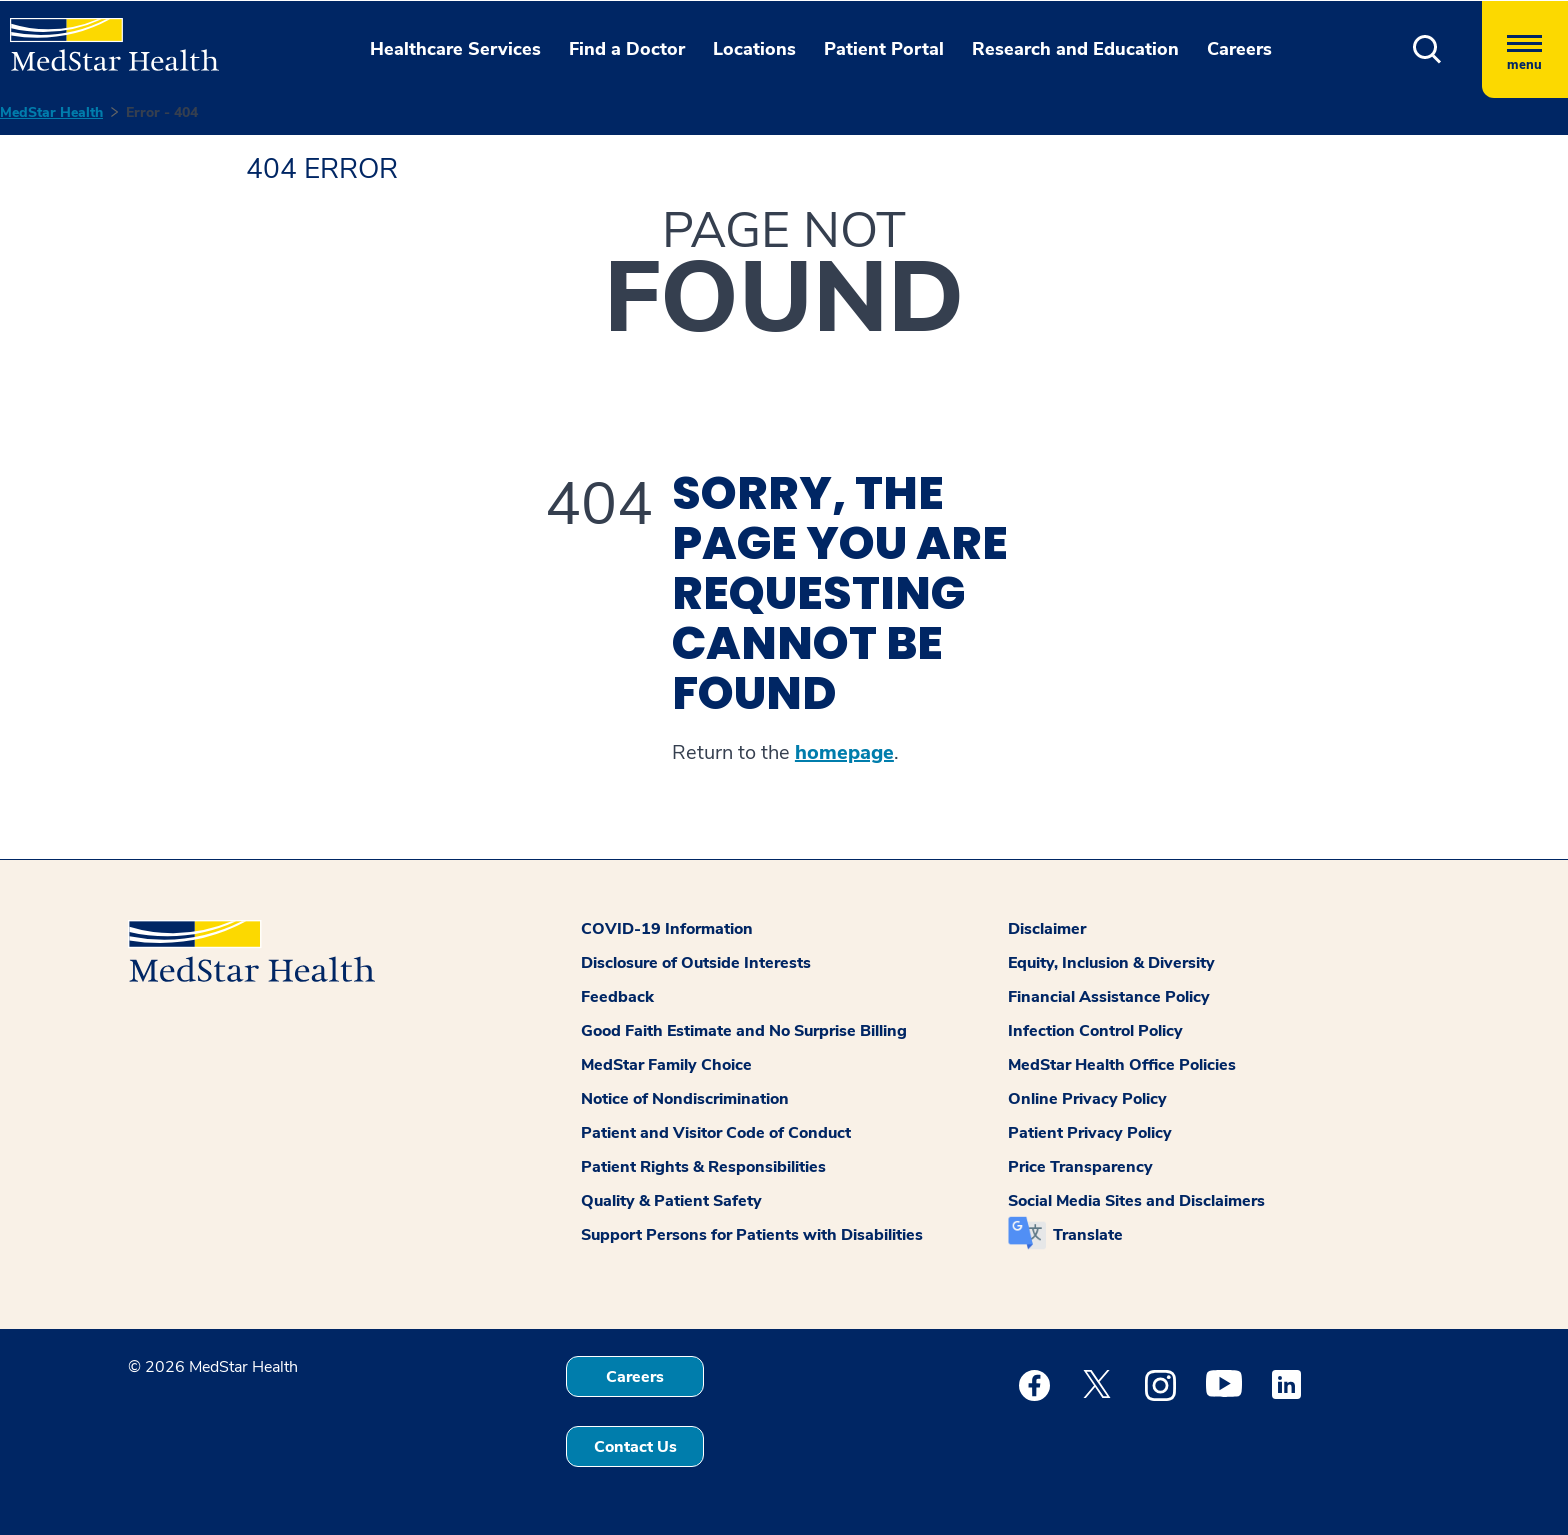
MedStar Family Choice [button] (666, 1065)
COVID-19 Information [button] (667, 929)
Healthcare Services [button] (455, 49)
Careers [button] (1239, 49)
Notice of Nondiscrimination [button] (685, 1099)
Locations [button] (754, 49)
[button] (1427, 49)
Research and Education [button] (1075, 49)
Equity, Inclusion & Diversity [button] (1111, 963)
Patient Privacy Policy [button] (1090, 1133)
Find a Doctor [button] (627, 49)
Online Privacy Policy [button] (1087, 1099)
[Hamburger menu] (1525, 49)
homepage (844, 753)
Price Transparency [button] (1080, 1167)
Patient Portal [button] (884, 49)
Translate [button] (1088, 1235)
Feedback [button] (617, 997)
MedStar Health (51, 112)
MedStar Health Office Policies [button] (1122, 1065)
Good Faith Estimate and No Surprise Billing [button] (744, 1031)
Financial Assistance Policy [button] (1109, 997)
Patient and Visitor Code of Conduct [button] (716, 1133)
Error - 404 (162, 112)
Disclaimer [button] (1047, 929)
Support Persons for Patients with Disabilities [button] (752, 1235)
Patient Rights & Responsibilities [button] (703, 1167)
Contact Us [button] (635, 1447)
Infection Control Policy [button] (1095, 1031)
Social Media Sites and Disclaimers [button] (1136, 1201)
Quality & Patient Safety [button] (671, 1201)
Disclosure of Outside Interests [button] (696, 963)
